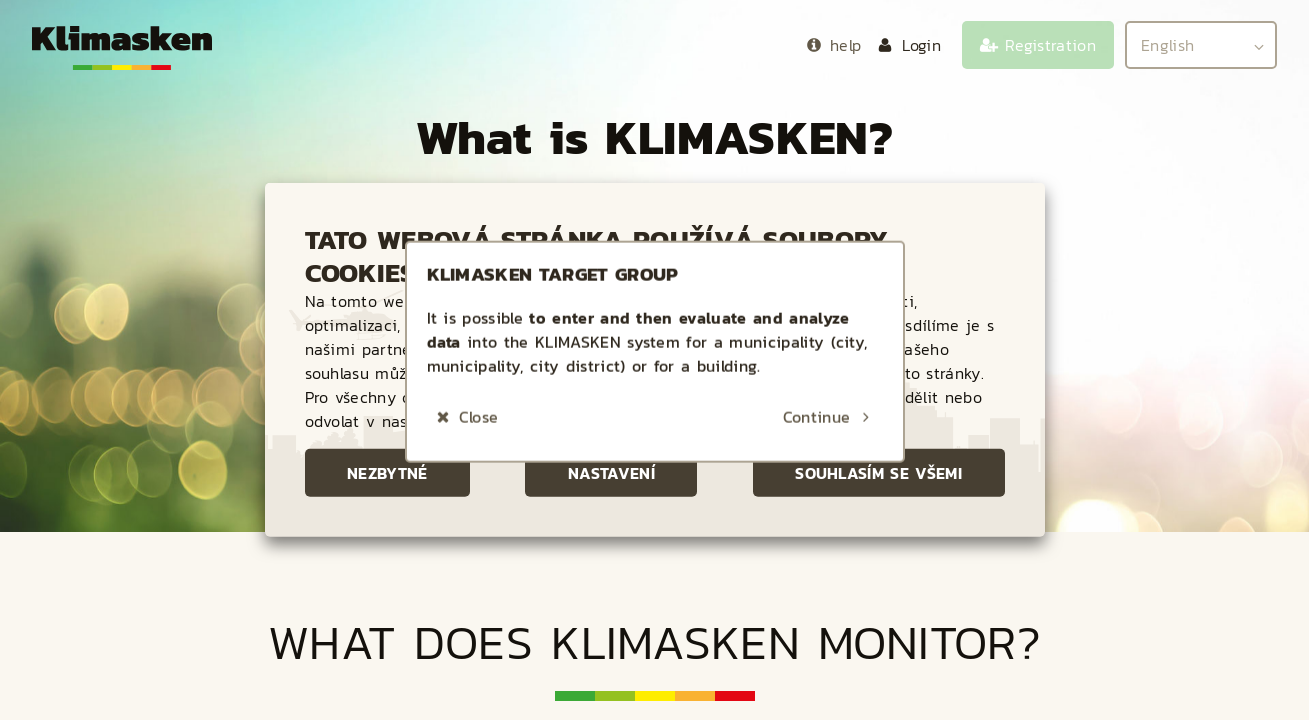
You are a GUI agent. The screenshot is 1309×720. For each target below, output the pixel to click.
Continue (817, 264)
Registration (1050, 45)
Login (922, 45)
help (845, 45)
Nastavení (611, 473)
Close (479, 264)
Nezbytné (387, 473)
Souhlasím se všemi (878, 473)
